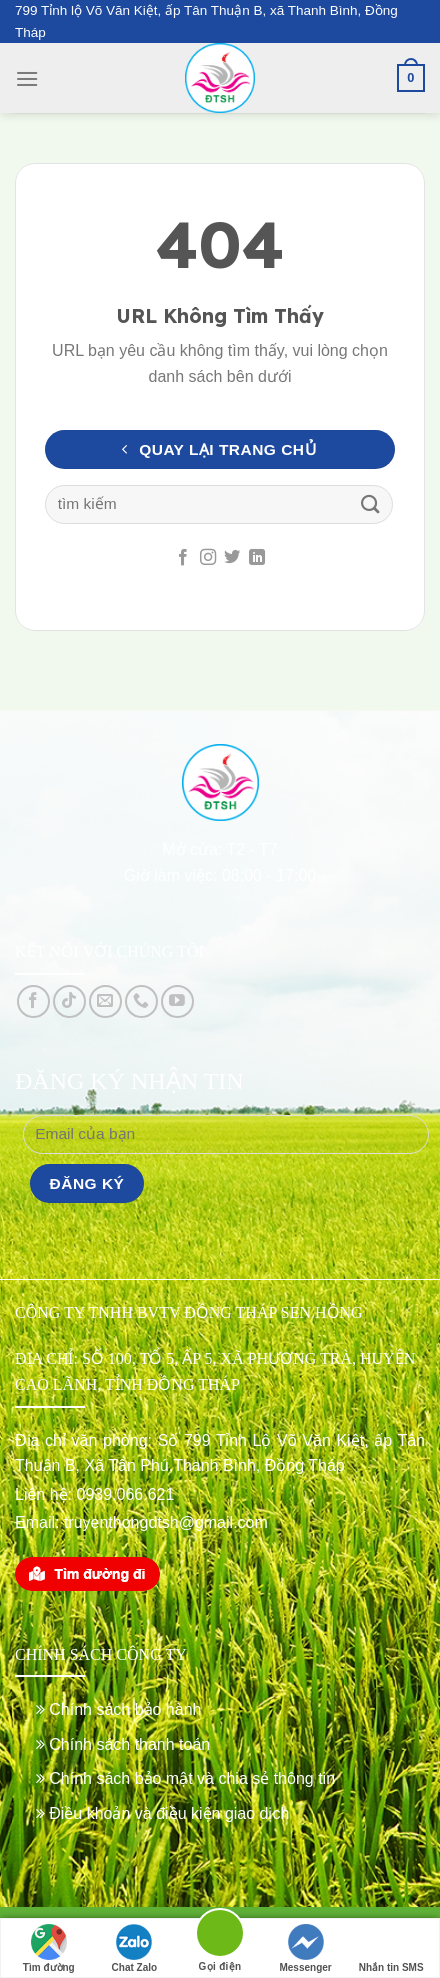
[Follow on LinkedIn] (257, 558)
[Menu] (27, 78)
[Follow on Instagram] (208, 558)
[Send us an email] (105, 1001)
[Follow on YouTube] (177, 1001)
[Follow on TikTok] (69, 1001)
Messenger (305, 1948)
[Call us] (141, 1001)
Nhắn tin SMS (391, 1948)
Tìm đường (49, 1948)
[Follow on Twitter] (232, 558)
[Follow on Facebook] (183, 558)
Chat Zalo (135, 1948)
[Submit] (371, 504)
